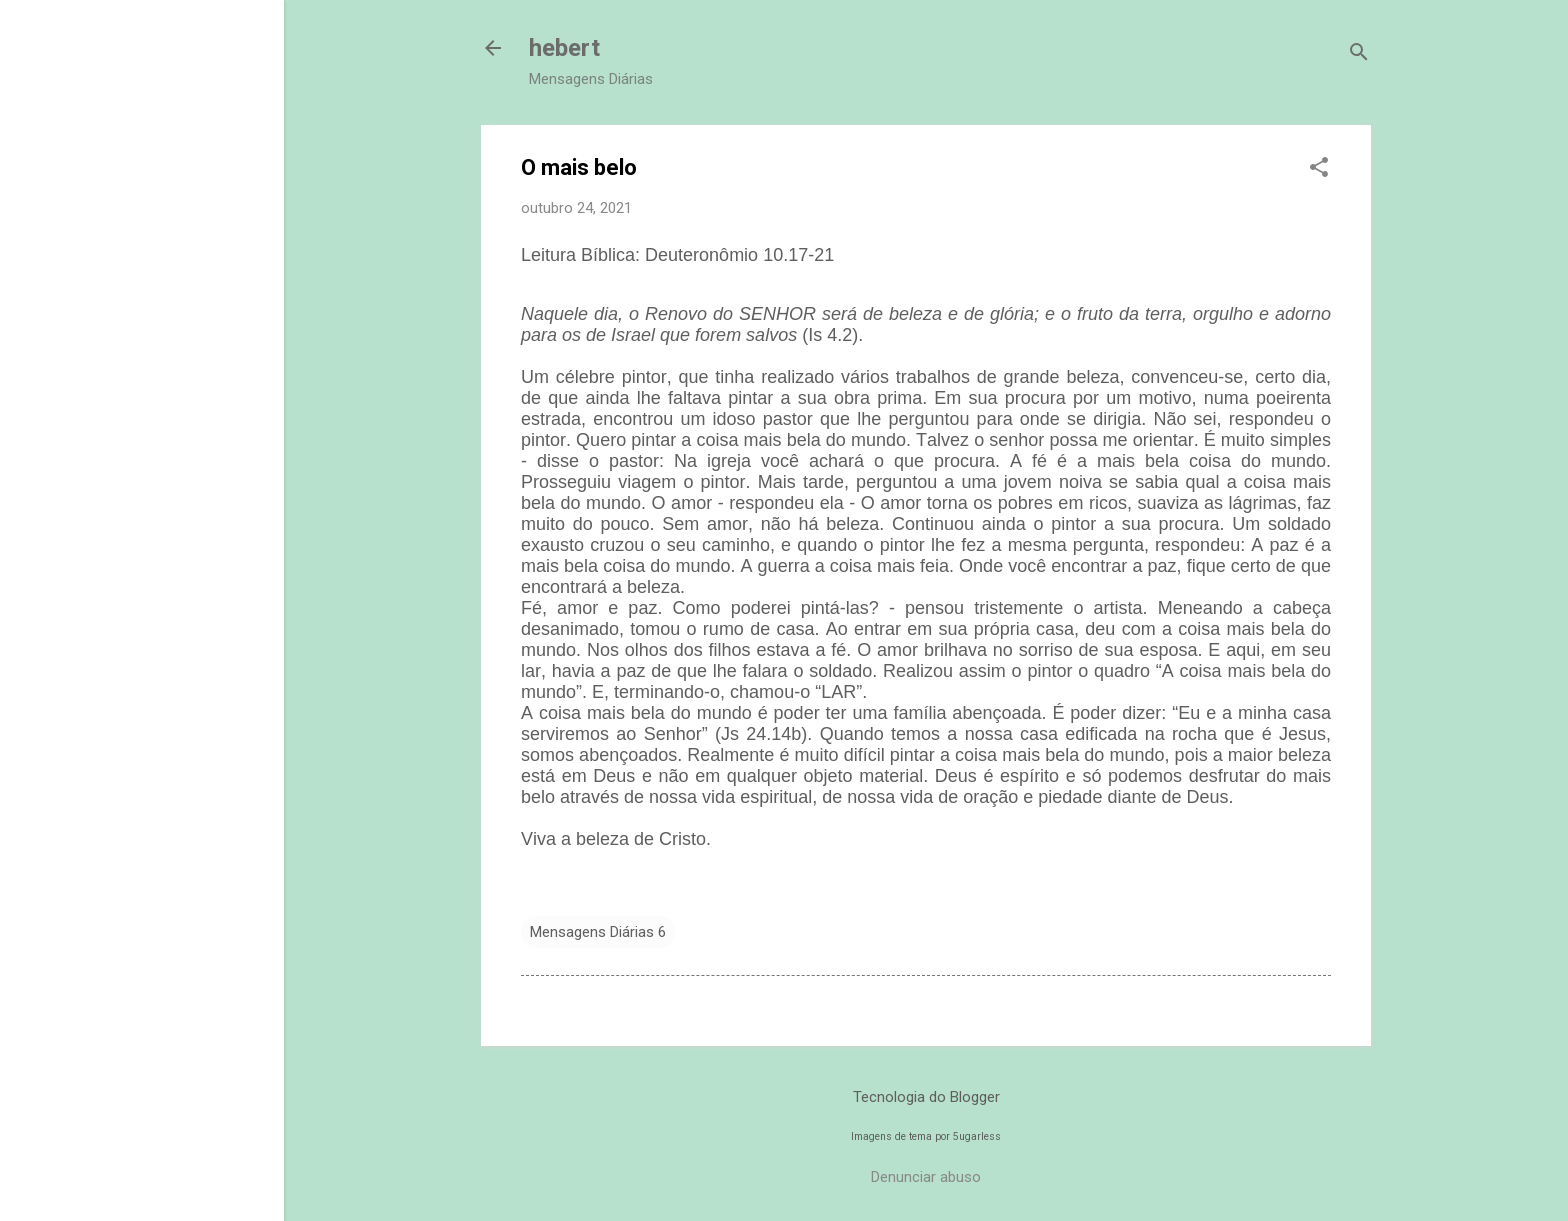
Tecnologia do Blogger (926, 1097)
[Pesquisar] (1359, 54)
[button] (1319, 169)
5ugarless (977, 1136)
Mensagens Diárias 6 (598, 932)
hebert (564, 48)
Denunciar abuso (926, 1177)
